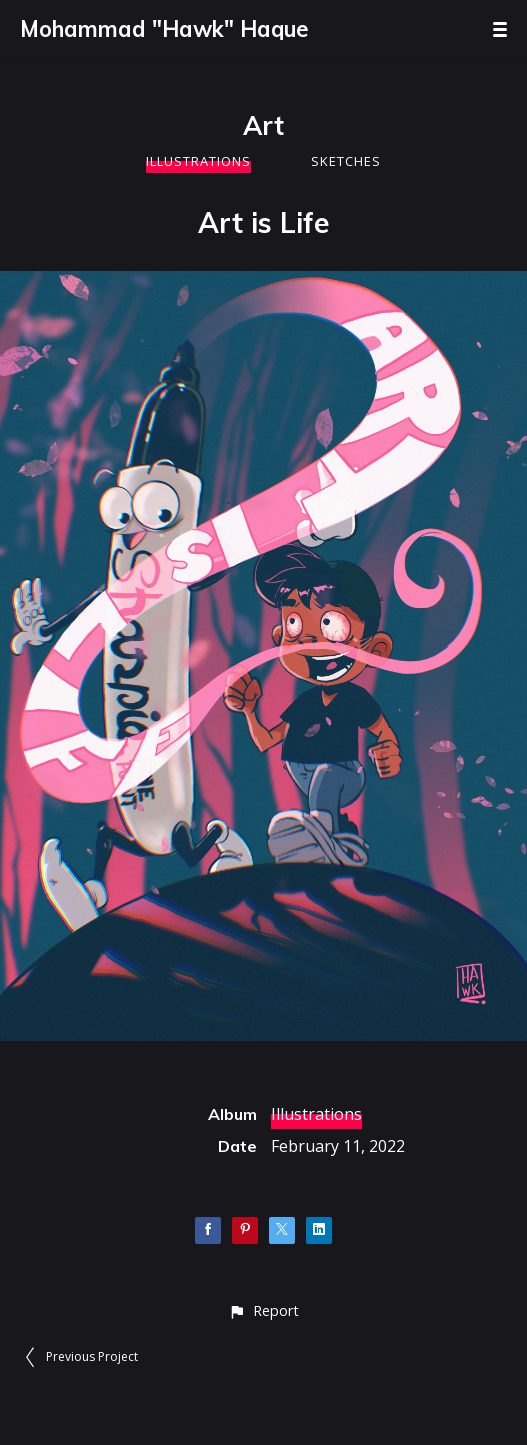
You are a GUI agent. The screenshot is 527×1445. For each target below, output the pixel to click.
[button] (263, 1310)
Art (263, 125)
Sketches (346, 161)
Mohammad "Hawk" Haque (164, 29)
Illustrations (198, 161)
